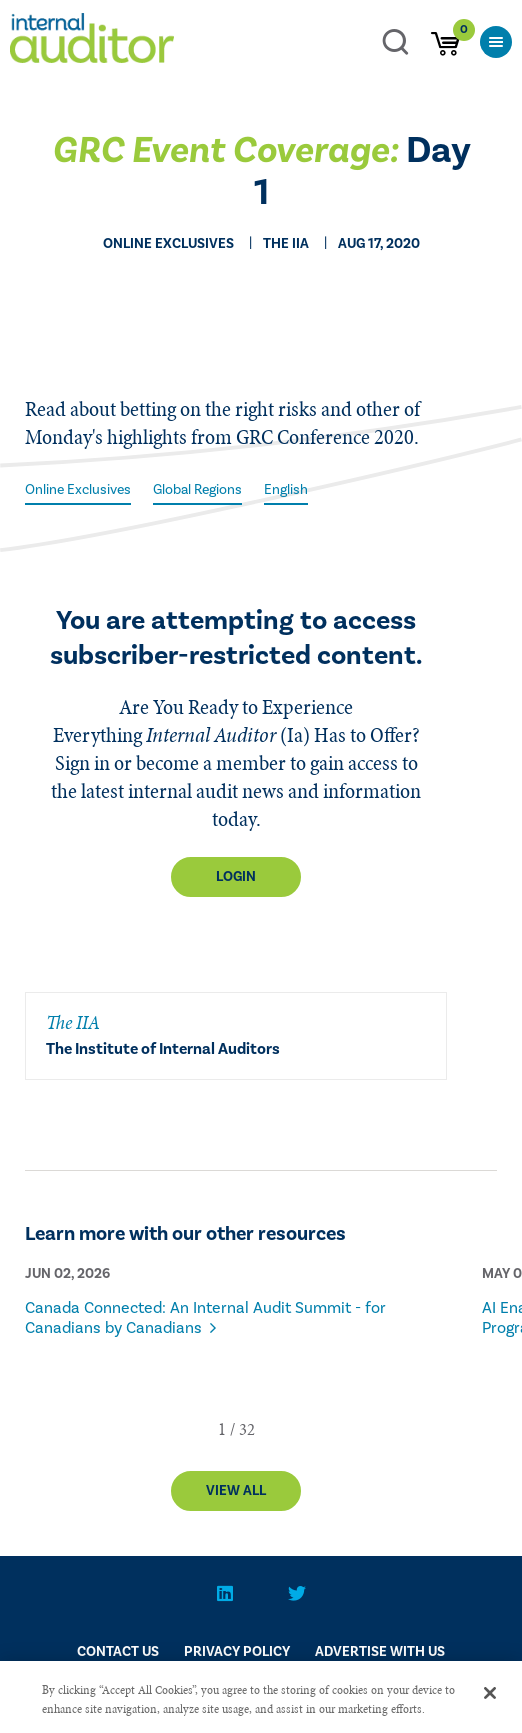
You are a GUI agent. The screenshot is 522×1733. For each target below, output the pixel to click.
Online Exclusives (78, 490)
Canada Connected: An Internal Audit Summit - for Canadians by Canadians (205, 1318)
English (286, 490)
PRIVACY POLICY (237, 1652)
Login (236, 877)
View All (236, 1491)
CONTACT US (118, 1652)
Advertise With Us (380, 1652)
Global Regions (197, 490)
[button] (222, 1429)
